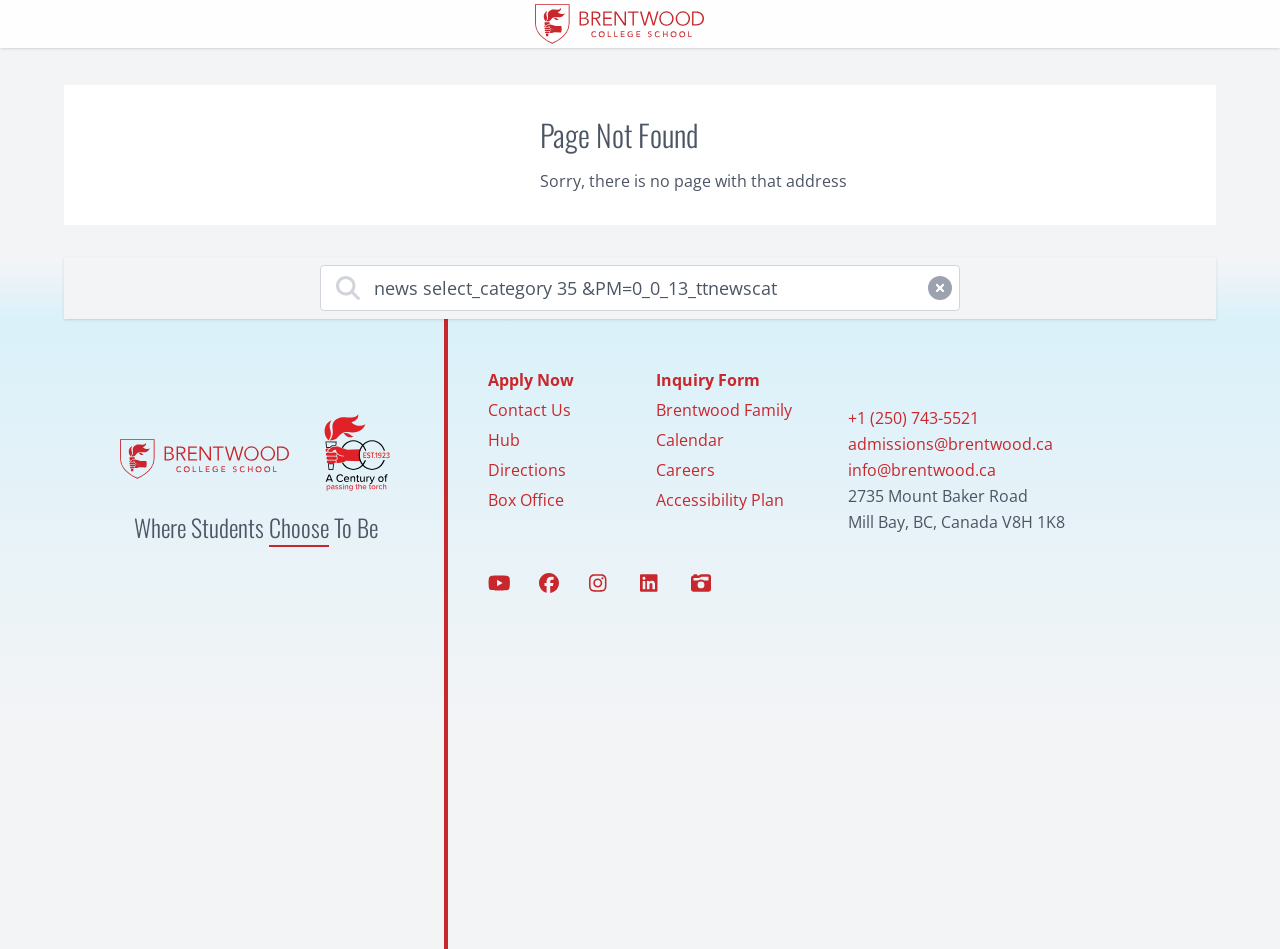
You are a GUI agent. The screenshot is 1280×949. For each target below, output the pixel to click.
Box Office (526, 500)
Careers (685, 470)
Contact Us (529, 410)
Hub (504, 440)
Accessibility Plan (720, 500)
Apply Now (531, 380)
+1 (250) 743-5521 (913, 418)
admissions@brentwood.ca (950, 444)
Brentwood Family (724, 410)
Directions (527, 470)
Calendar (690, 440)
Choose (299, 527)
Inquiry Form (708, 380)
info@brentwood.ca (922, 470)
